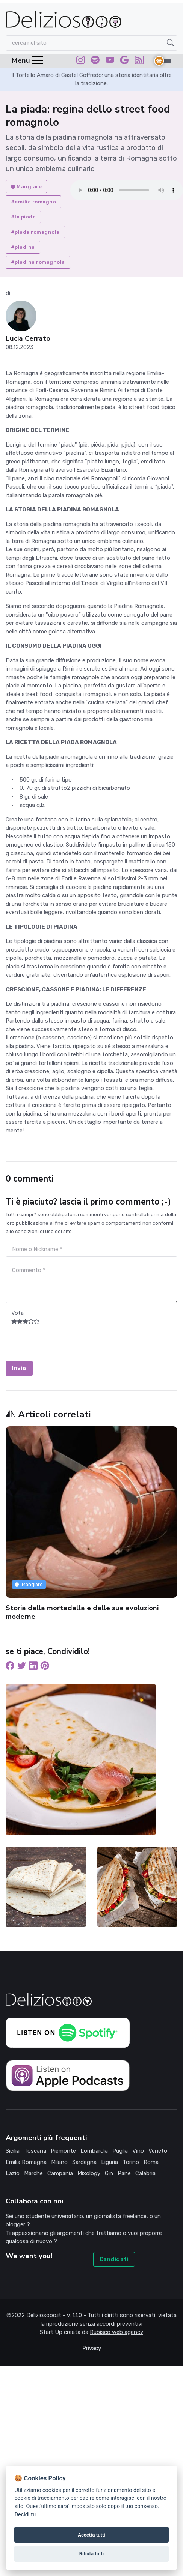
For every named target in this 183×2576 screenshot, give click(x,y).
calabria (145, 2173)
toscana (35, 2150)
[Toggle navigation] (24, 61)
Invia (19, 1368)
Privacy (91, 2348)
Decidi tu (25, 2514)
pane (124, 2173)
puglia (120, 2150)
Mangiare (26, 186)
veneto (157, 2150)
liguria (109, 2162)
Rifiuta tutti (91, 2553)
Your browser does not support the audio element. (126, 190)
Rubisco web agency (116, 2332)
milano (59, 2162)
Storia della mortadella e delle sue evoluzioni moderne (82, 1612)
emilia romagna (26, 2162)
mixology (88, 2173)
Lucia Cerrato (28, 338)
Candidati (114, 2259)
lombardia (94, 2150)
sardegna (84, 2162)
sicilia (13, 2150)
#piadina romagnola (38, 262)
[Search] (91, 43)
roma (151, 2162)
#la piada (23, 217)
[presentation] (63, 1346)
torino (131, 2162)
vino (138, 2150)
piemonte (63, 2150)
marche (33, 2173)
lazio (13, 2173)
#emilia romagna (33, 202)
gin (109, 2173)
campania (60, 2173)
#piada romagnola (35, 232)
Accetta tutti (91, 2535)
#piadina (23, 247)
